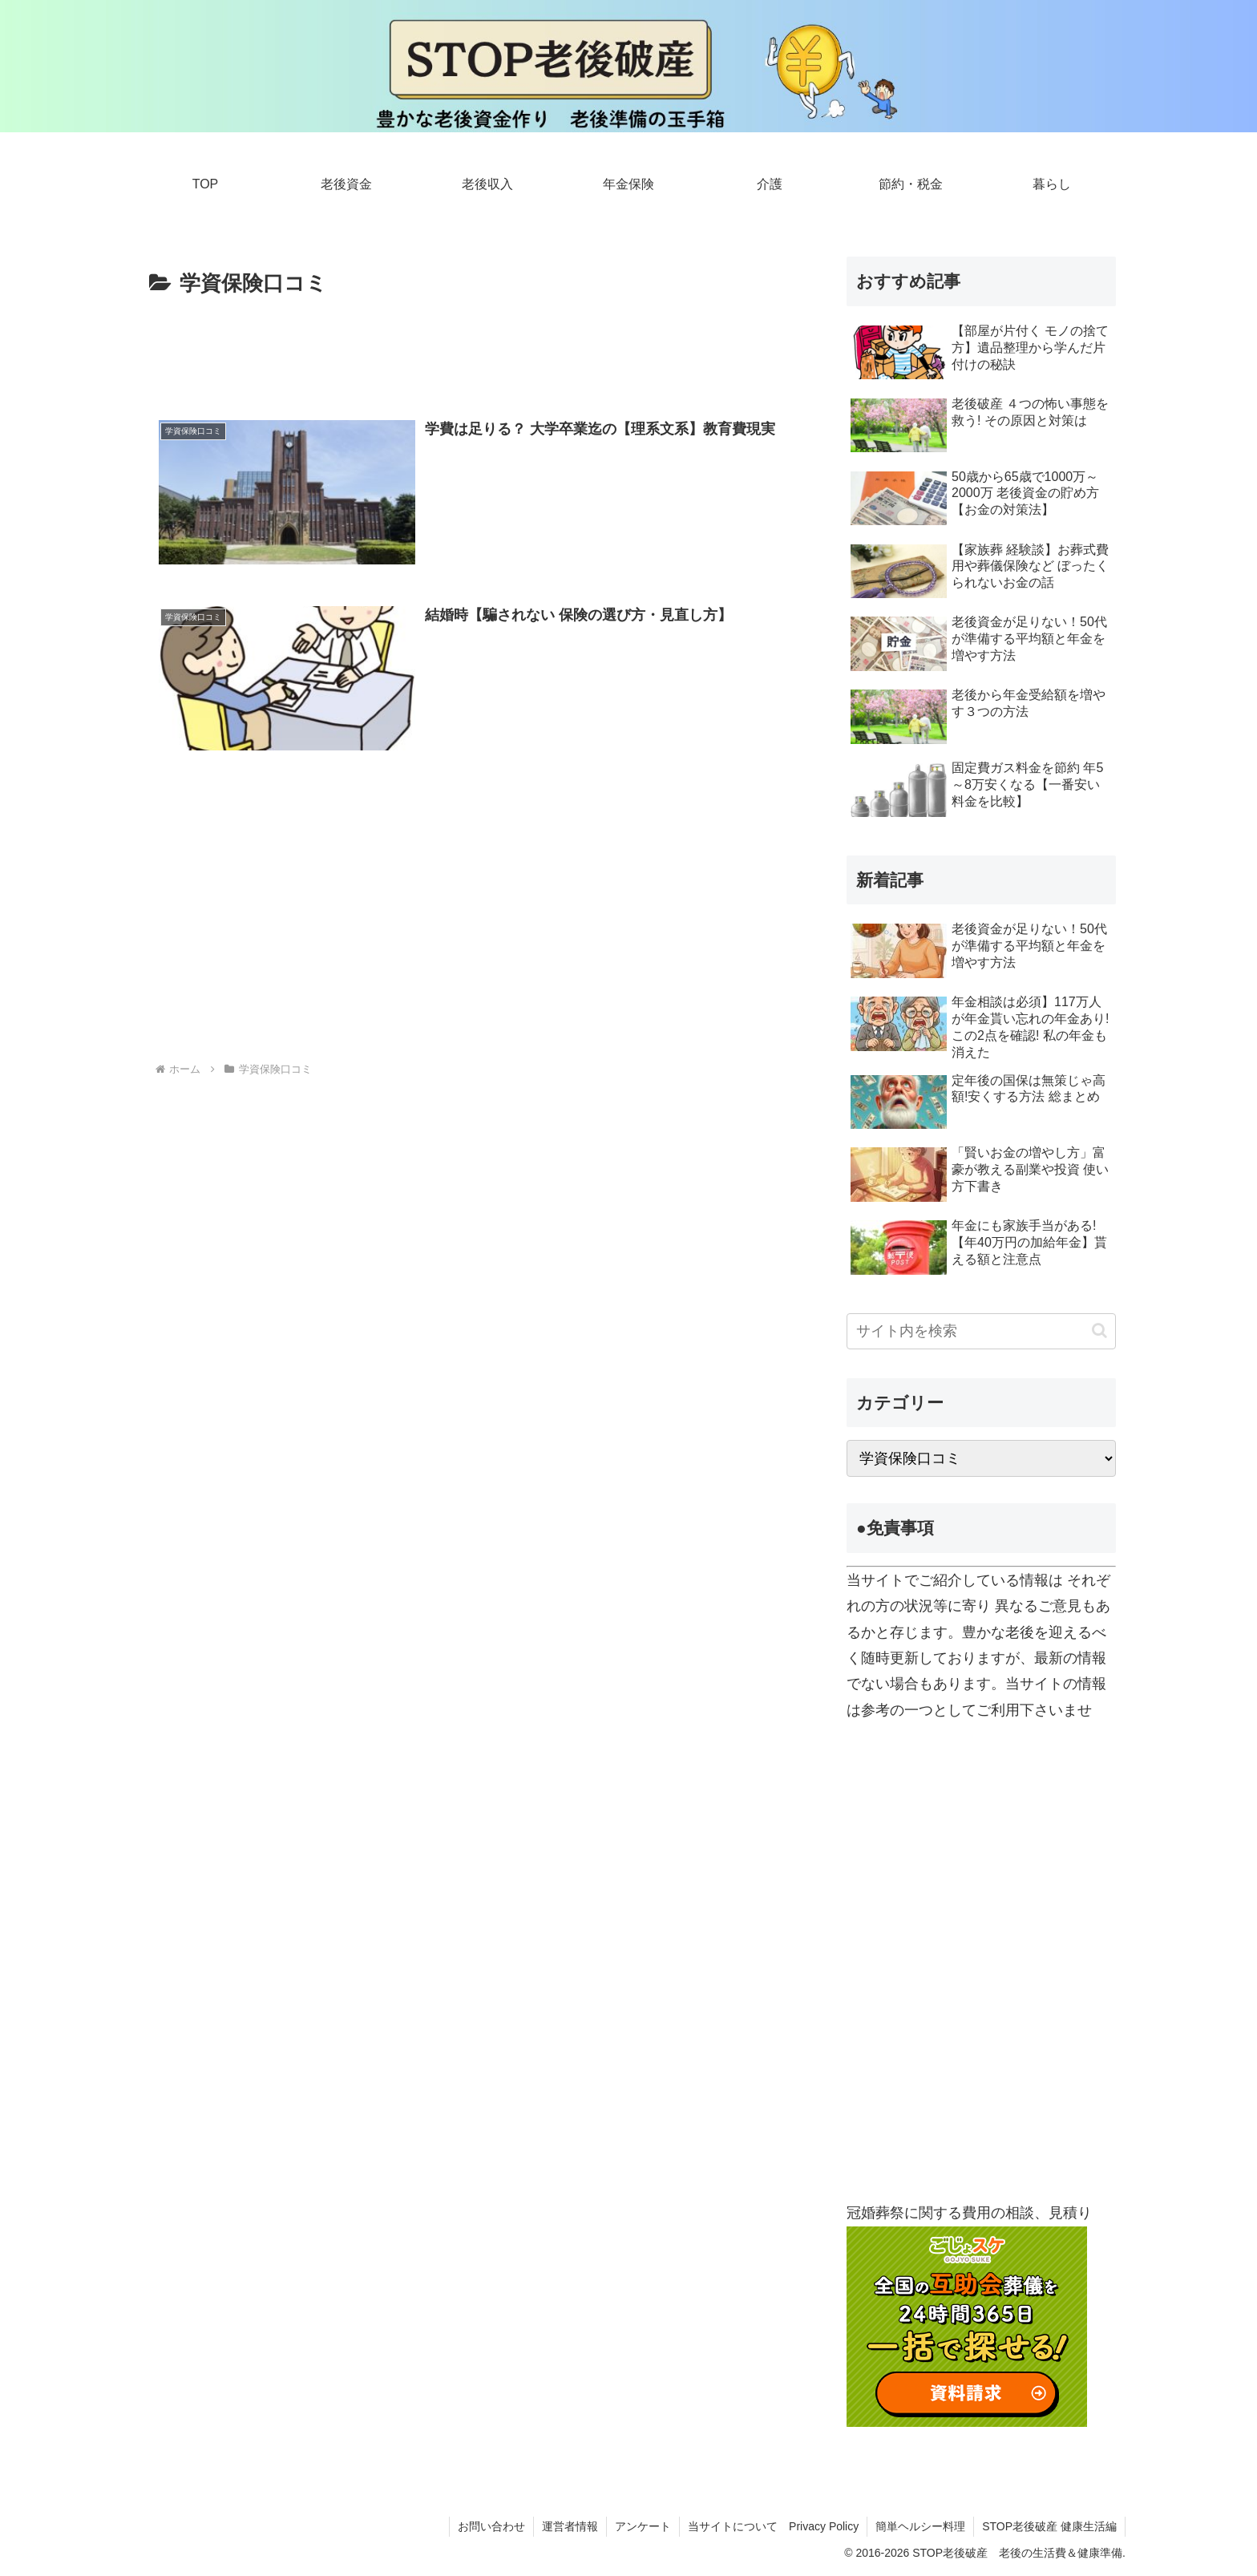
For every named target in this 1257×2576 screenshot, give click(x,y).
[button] (1099, 1330)
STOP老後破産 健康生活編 (1049, 2526)
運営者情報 (570, 2526)
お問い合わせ (491, 2526)
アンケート (643, 2526)
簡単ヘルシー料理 (920, 2526)
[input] (981, 1331)
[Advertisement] (469, 346)
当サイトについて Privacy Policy (773, 2526)
